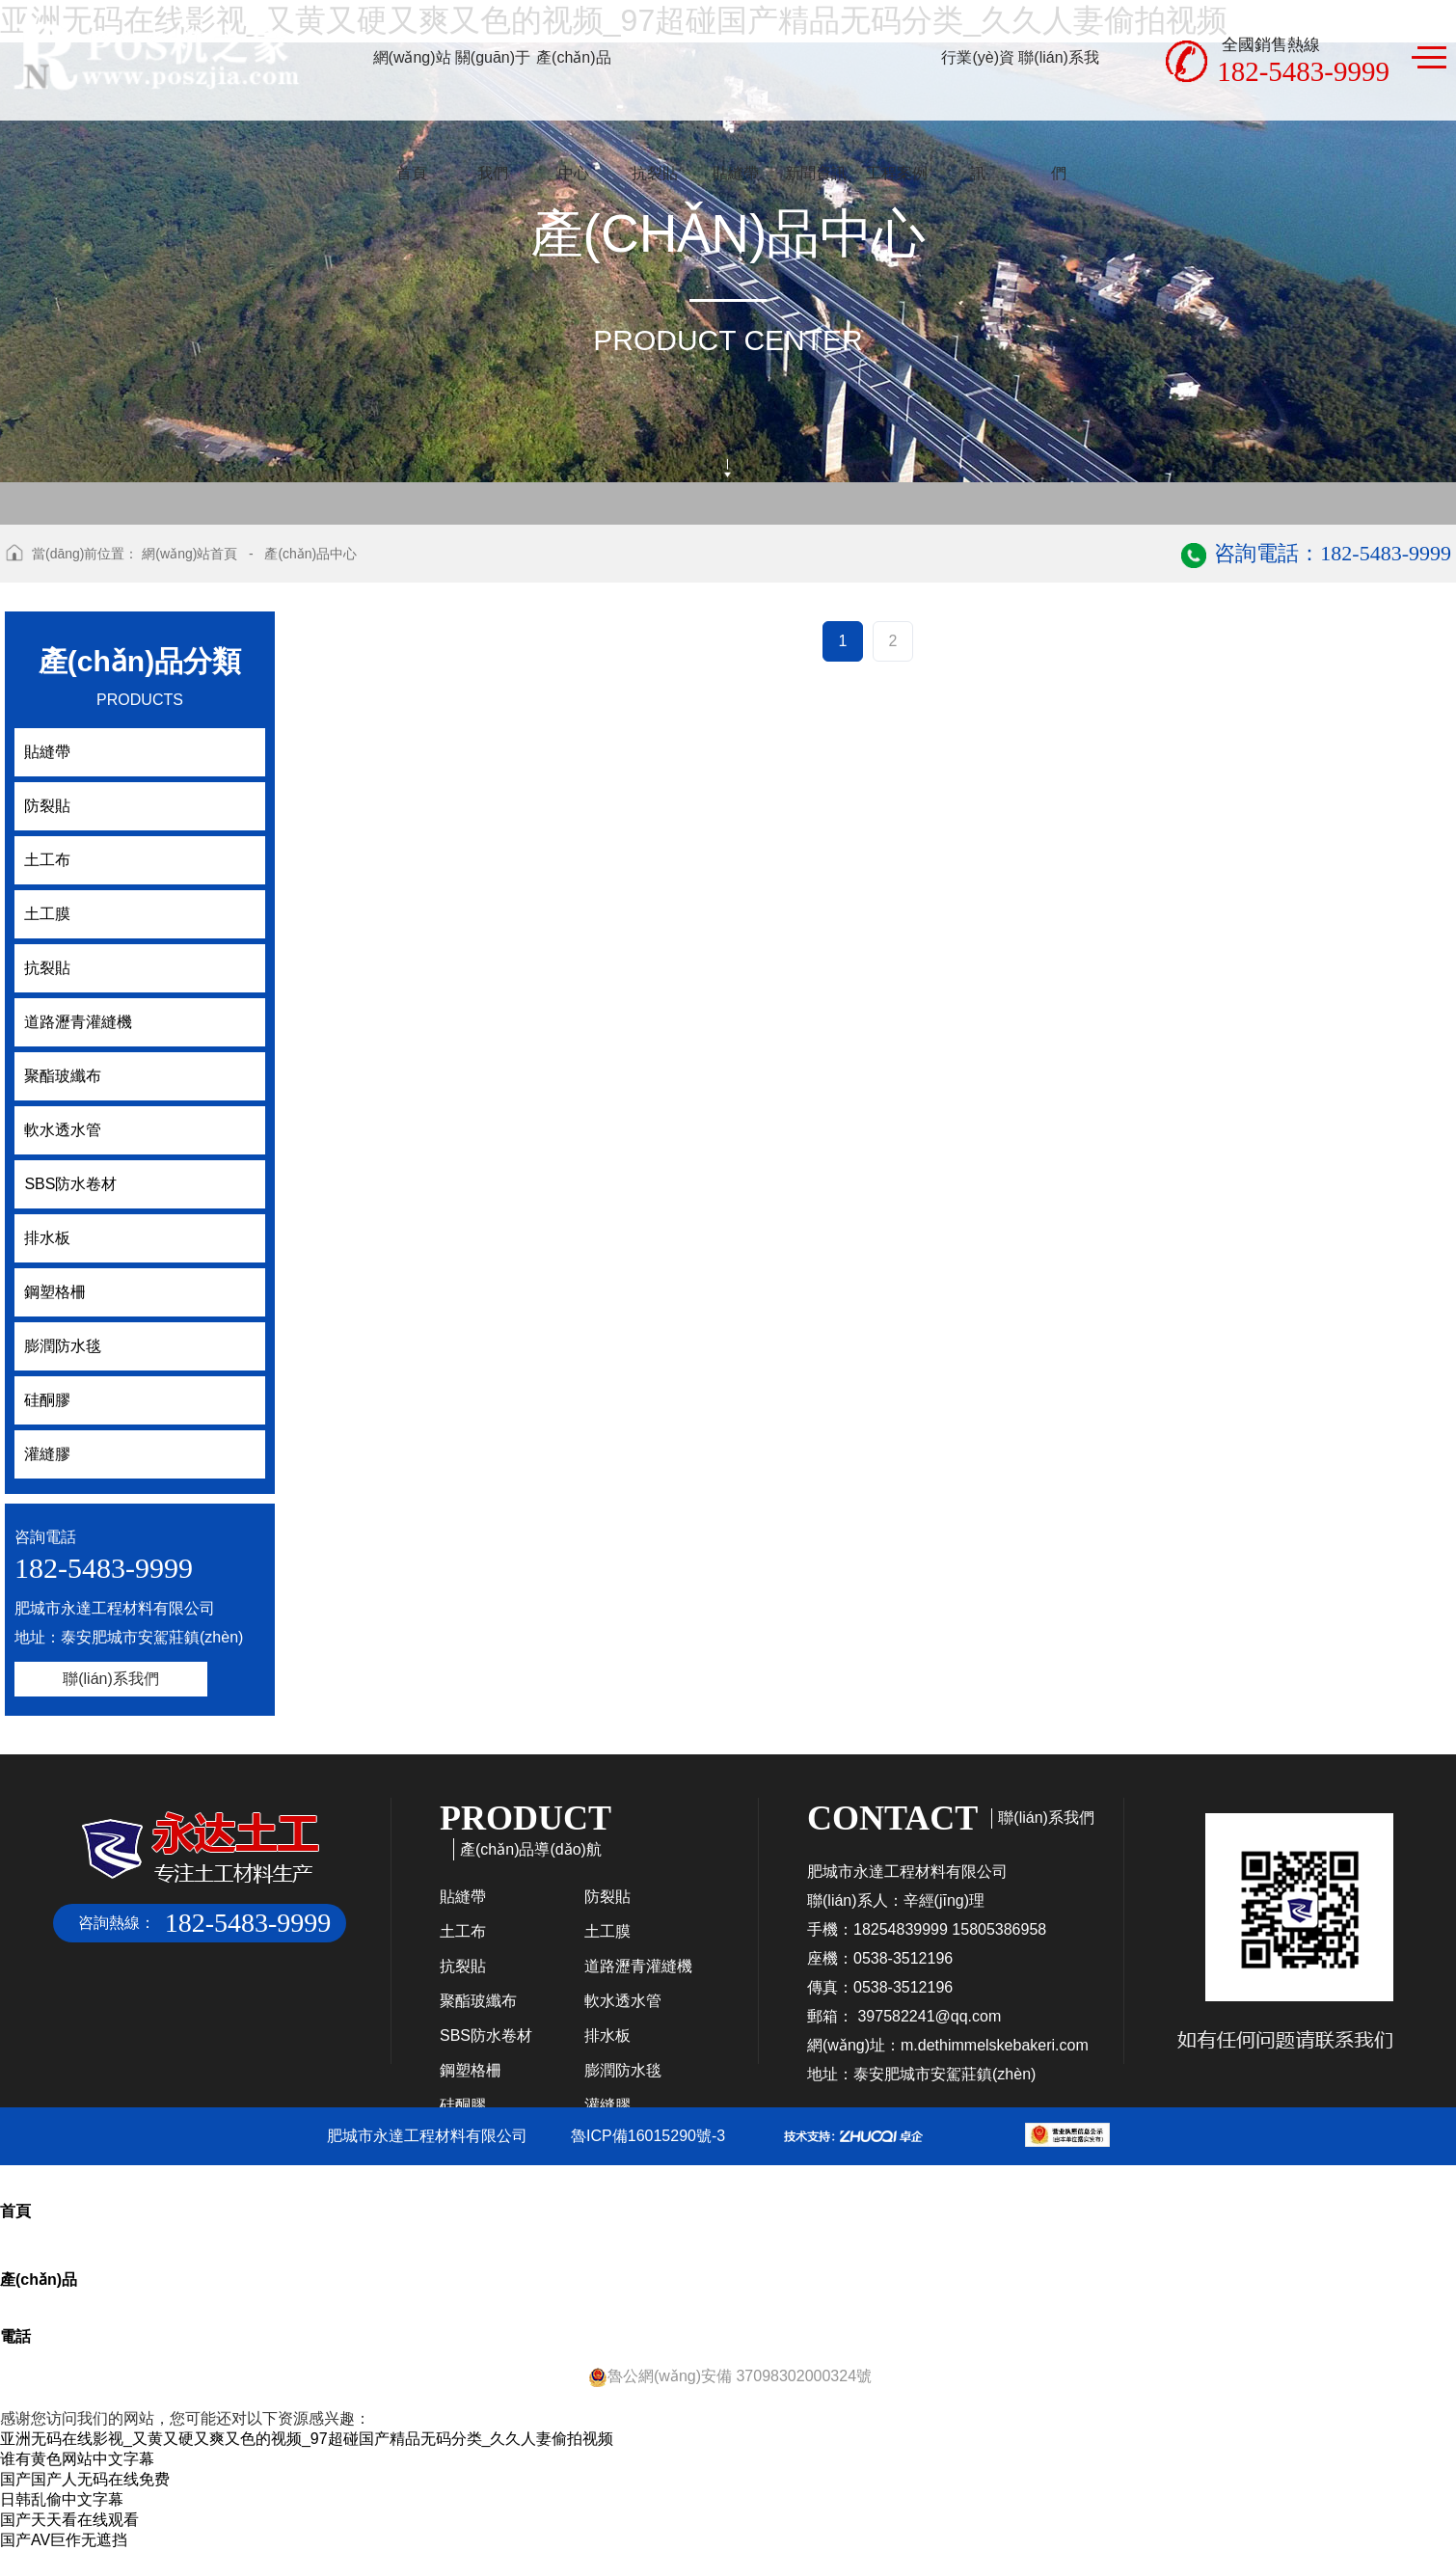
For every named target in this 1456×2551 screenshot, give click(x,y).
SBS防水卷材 (486, 2035)
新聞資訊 (816, 173)
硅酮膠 (463, 2105)
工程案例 (897, 173)
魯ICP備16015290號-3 (648, 2136)
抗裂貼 (655, 173)
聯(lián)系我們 (1058, 115)
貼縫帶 (736, 173)
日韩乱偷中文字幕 (61, 2499)
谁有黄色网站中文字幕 (77, 2459)
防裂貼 (607, 1896)
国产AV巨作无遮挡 (63, 2540)
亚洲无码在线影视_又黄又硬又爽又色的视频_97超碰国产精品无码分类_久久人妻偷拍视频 (307, 2438)
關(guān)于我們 (492, 115)
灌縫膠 (607, 2105)
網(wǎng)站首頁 (412, 115)
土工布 (463, 1931)
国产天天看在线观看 (69, 2519)
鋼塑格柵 (470, 2070)
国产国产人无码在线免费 (85, 2479)
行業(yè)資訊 (977, 115)
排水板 (607, 2035)
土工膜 (607, 1931)
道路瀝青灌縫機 (638, 1966)
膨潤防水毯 (622, 2070)
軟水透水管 (622, 2001)
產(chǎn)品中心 (573, 115)
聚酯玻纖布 (478, 2001)
